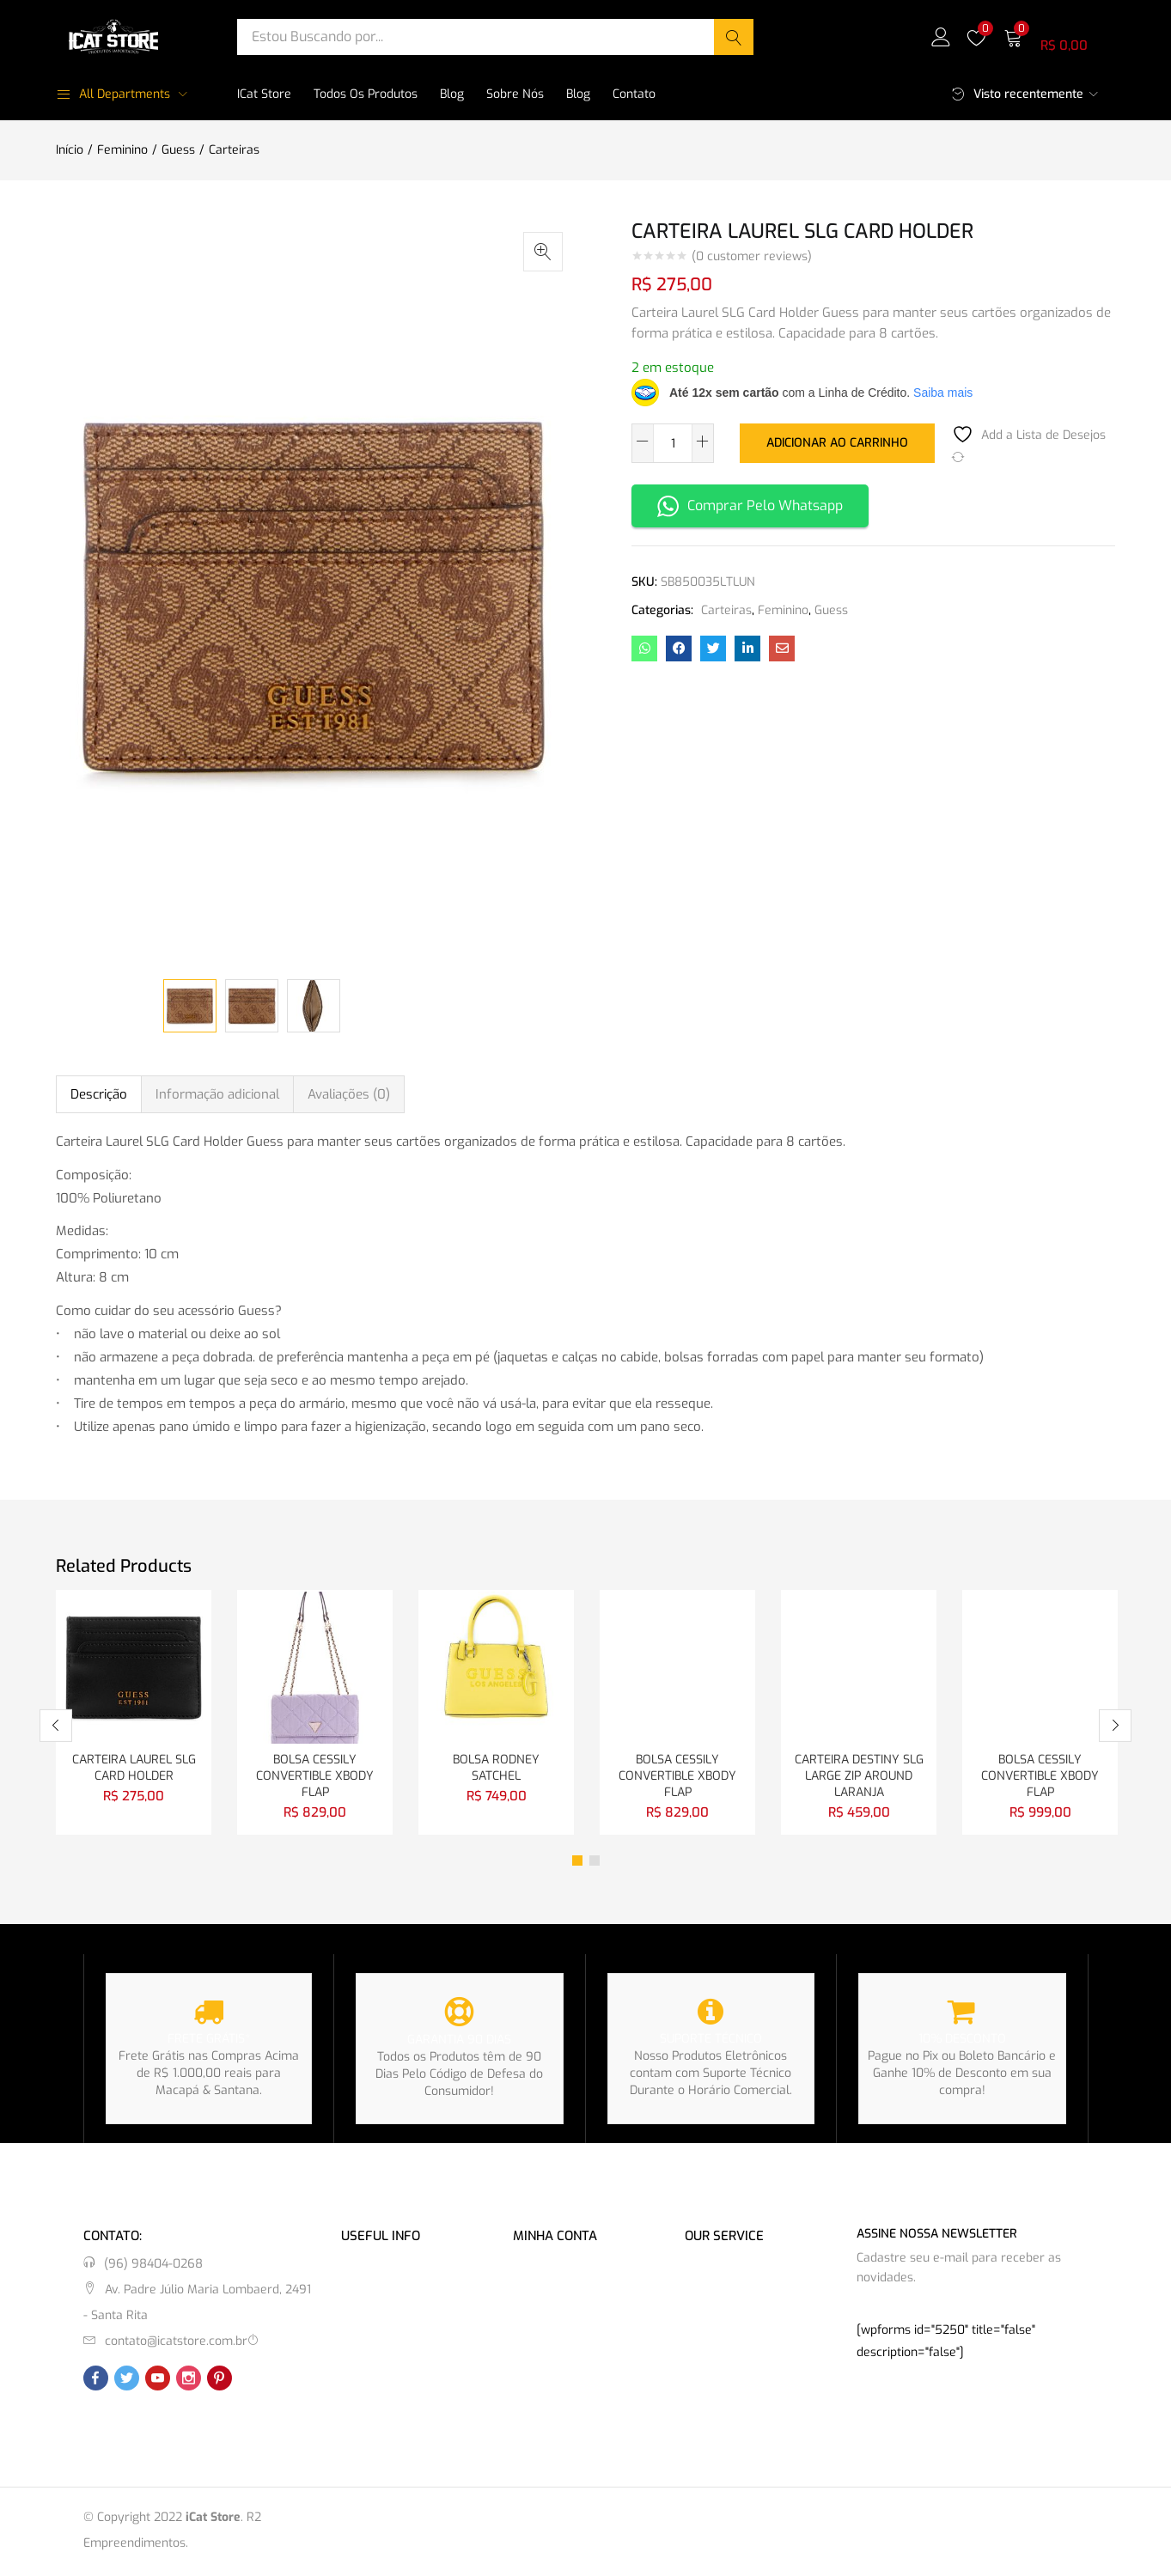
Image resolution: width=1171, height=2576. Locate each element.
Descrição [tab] (98, 1094)
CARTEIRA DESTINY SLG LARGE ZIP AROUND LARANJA (859, 1777)
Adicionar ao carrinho (837, 442)
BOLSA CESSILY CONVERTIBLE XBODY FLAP (315, 1777)
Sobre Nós (515, 94)
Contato (634, 94)
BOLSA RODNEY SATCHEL (496, 1769)
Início (69, 150)
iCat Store (264, 94)
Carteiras (234, 150)
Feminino (122, 150)
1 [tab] (577, 1863)
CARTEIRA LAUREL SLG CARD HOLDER (134, 1769)
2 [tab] (594, 1863)
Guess (178, 150)
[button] (1059, 36)
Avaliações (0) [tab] (349, 1094)
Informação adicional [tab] (217, 1094)
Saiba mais (943, 392)
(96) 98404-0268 (153, 2266)
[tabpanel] (133, 1713)
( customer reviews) (752, 257)
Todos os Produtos (366, 94)
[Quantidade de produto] (673, 443)
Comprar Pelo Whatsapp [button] (750, 506)
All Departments (113, 94)
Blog (452, 94)
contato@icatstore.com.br (176, 2343)
